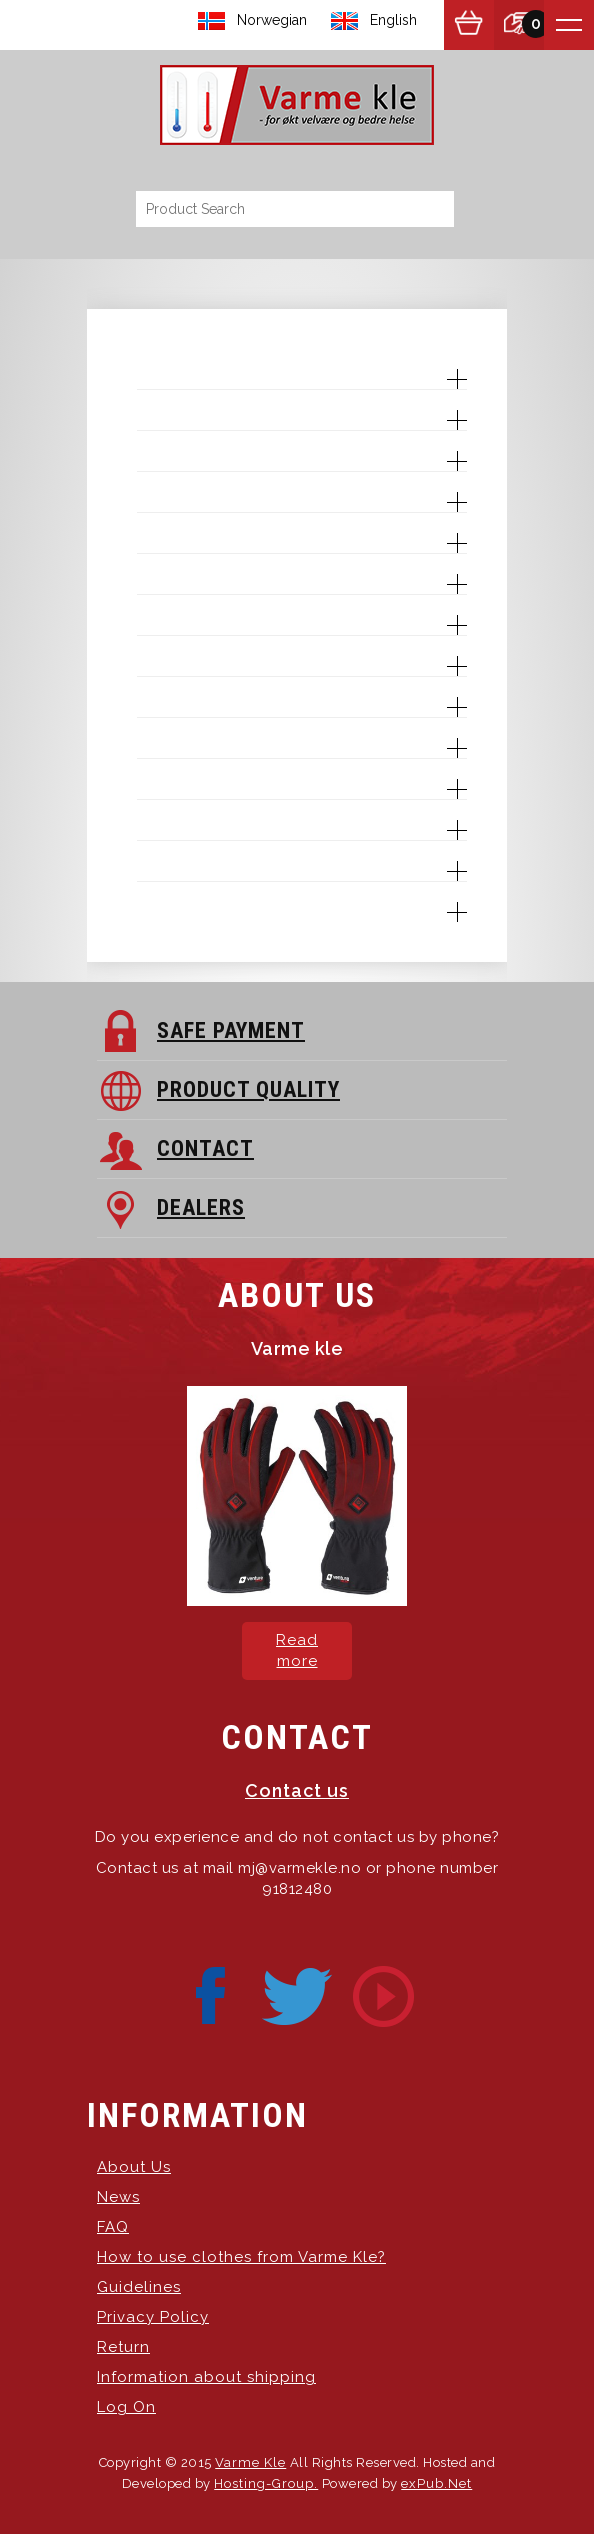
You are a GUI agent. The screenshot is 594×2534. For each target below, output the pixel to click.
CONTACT (205, 1148)
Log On (126, 2407)
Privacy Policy (153, 2317)
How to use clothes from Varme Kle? (241, 2257)
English (393, 20)
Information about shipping (206, 2377)
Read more (297, 1650)
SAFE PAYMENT (231, 1030)
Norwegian (272, 20)
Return (123, 2347)
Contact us (297, 1790)
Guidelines (139, 2287)
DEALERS (201, 1207)
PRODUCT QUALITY (248, 1089)
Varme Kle (250, 2462)
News (118, 2197)
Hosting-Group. (266, 2483)
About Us (134, 2167)
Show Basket (469, 25)
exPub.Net (436, 2483)
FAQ (113, 2227)
